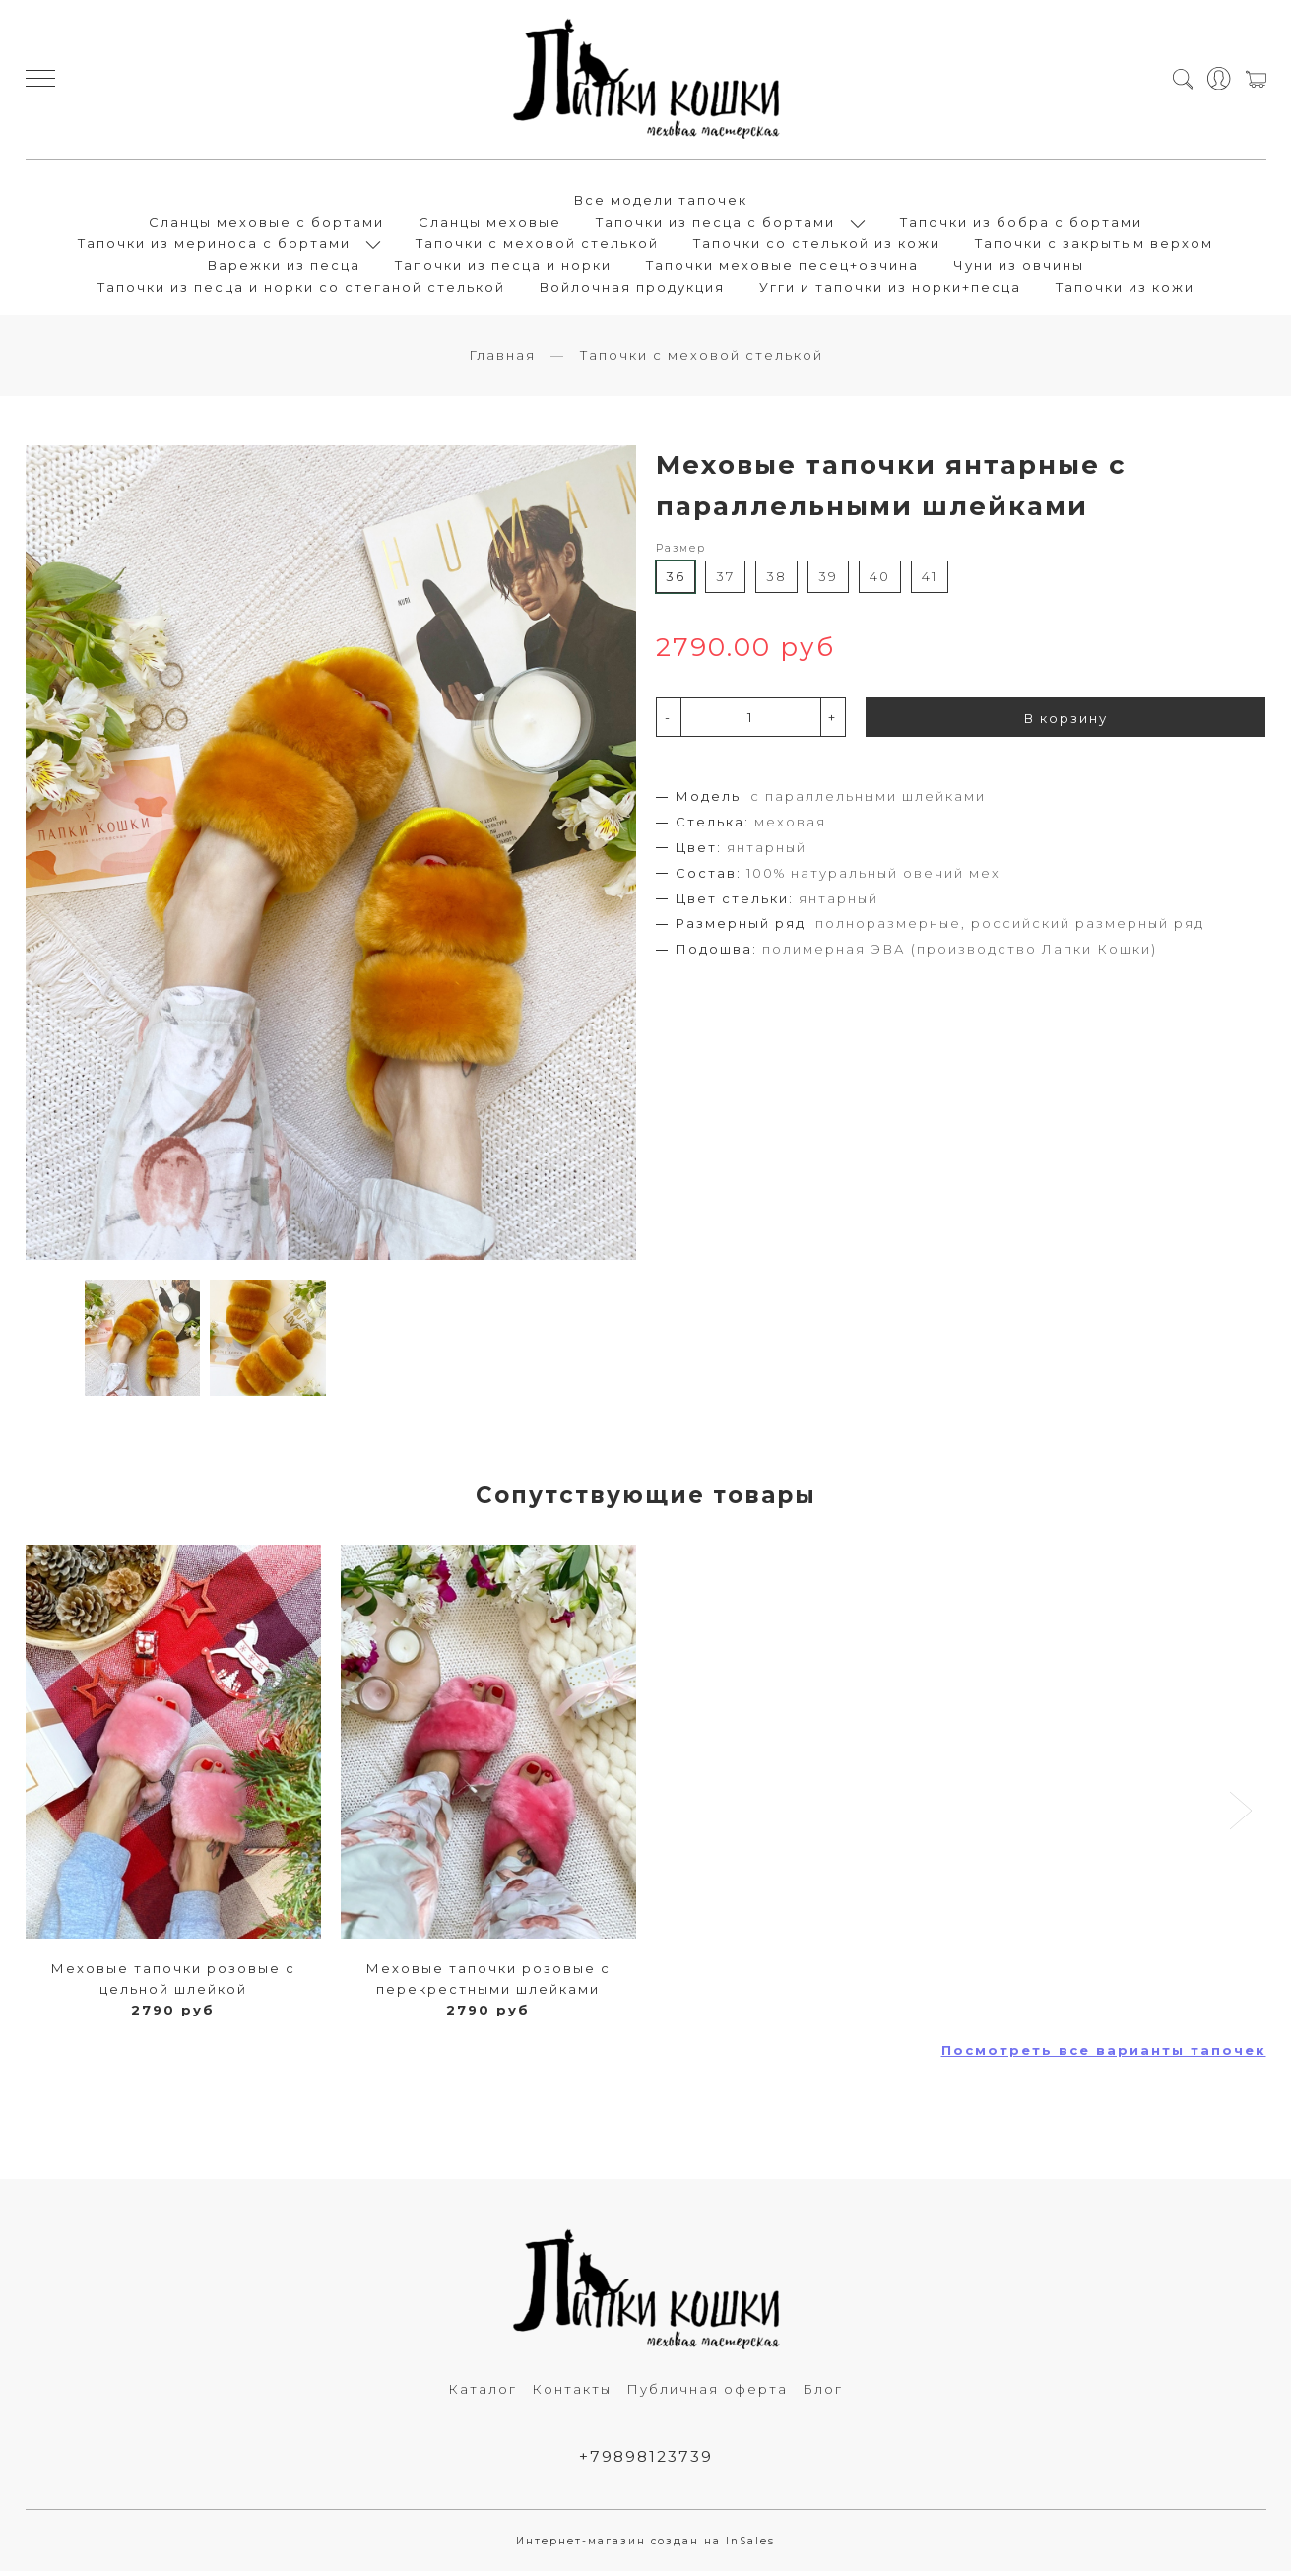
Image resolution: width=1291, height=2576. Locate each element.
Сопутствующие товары (646, 1497)
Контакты (572, 2393)
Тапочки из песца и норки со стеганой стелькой (301, 289)
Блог (823, 2393)
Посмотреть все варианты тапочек (1103, 2053)
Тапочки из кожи (1125, 289)
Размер (681, 552)
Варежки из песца (284, 267)
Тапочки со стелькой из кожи (816, 245)
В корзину (1066, 722)
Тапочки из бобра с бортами (1021, 223)
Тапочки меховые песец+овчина (782, 267)
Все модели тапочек (660, 202)
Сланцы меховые (490, 223)
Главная (502, 358)
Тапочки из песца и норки (503, 267)
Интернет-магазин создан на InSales (645, 2547)
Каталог (482, 2393)
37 (725, 580)
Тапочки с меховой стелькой (537, 245)
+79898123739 (645, 2462)
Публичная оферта (707, 2393)
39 (828, 580)
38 (776, 580)
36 (675, 580)
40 (880, 580)
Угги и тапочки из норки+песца (890, 289)
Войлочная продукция (632, 289)
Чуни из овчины (1018, 267)
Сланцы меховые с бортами (266, 223)
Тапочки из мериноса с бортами (214, 245)
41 (929, 580)
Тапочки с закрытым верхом (1094, 245)
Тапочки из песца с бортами (715, 223)
